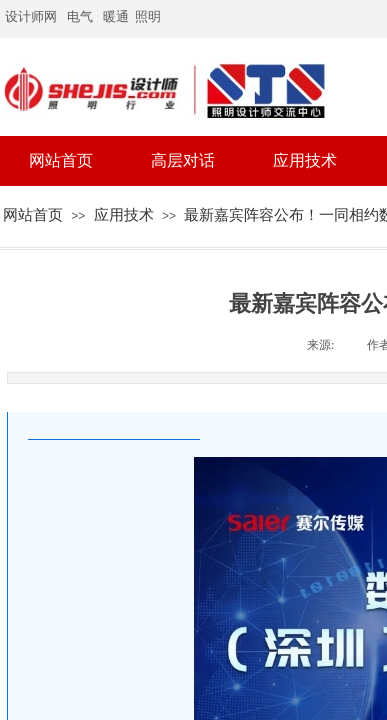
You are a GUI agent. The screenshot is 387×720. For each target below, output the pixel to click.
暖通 (116, 16)
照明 (149, 16)
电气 (80, 16)
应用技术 (124, 215)
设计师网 (31, 16)
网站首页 (33, 215)
